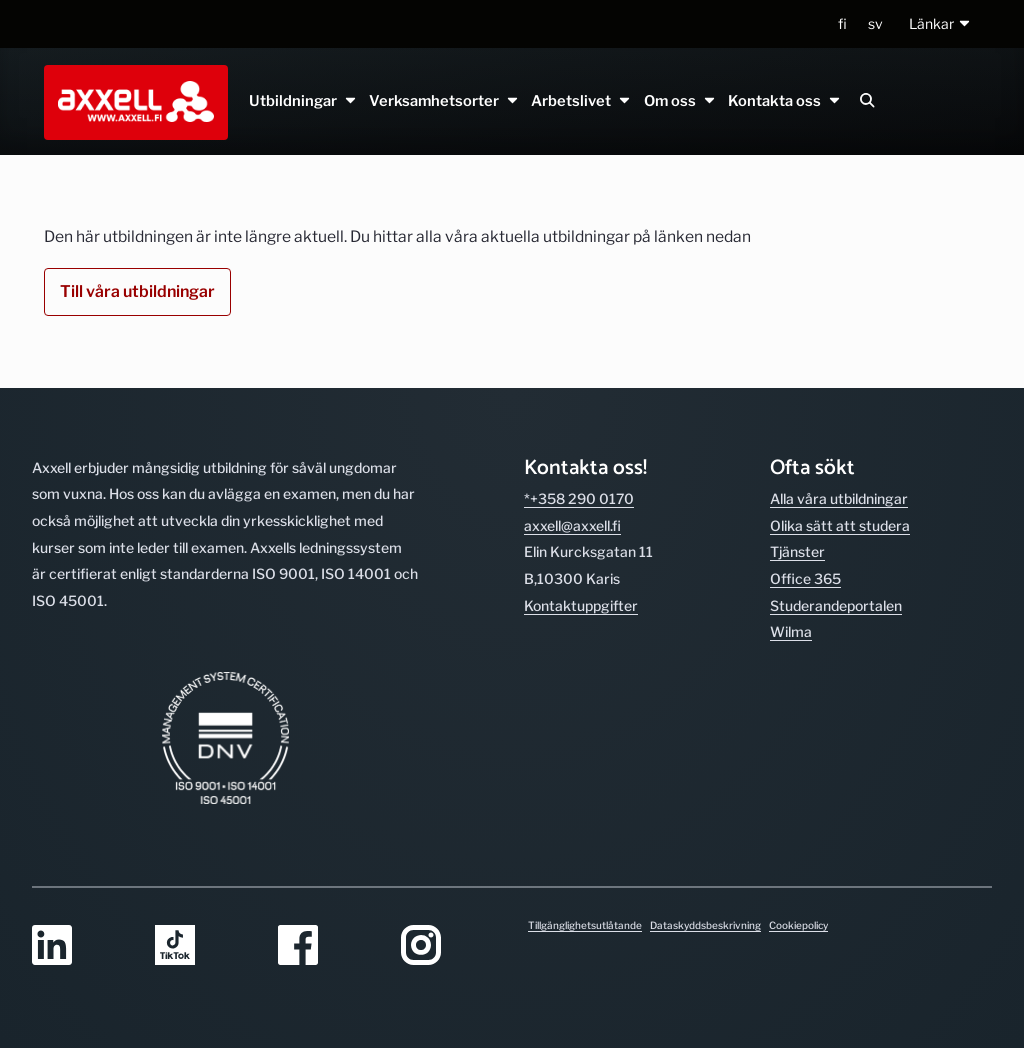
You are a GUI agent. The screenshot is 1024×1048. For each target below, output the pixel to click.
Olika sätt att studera (840, 525)
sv (875, 23)
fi (842, 23)
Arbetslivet (581, 101)
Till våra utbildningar (137, 291)
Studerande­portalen (836, 605)
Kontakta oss (784, 101)
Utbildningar (303, 101)
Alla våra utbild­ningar (839, 498)
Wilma (791, 631)
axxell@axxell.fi (572, 525)
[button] (940, 24)
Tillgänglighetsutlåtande (585, 925)
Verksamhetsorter (444, 101)
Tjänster (797, 551)
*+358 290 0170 (579, 498)
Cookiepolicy (798, 925)
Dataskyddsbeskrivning (705, 925)
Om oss (679, 101)
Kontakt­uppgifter (581, 605)
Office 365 (805, 578)
